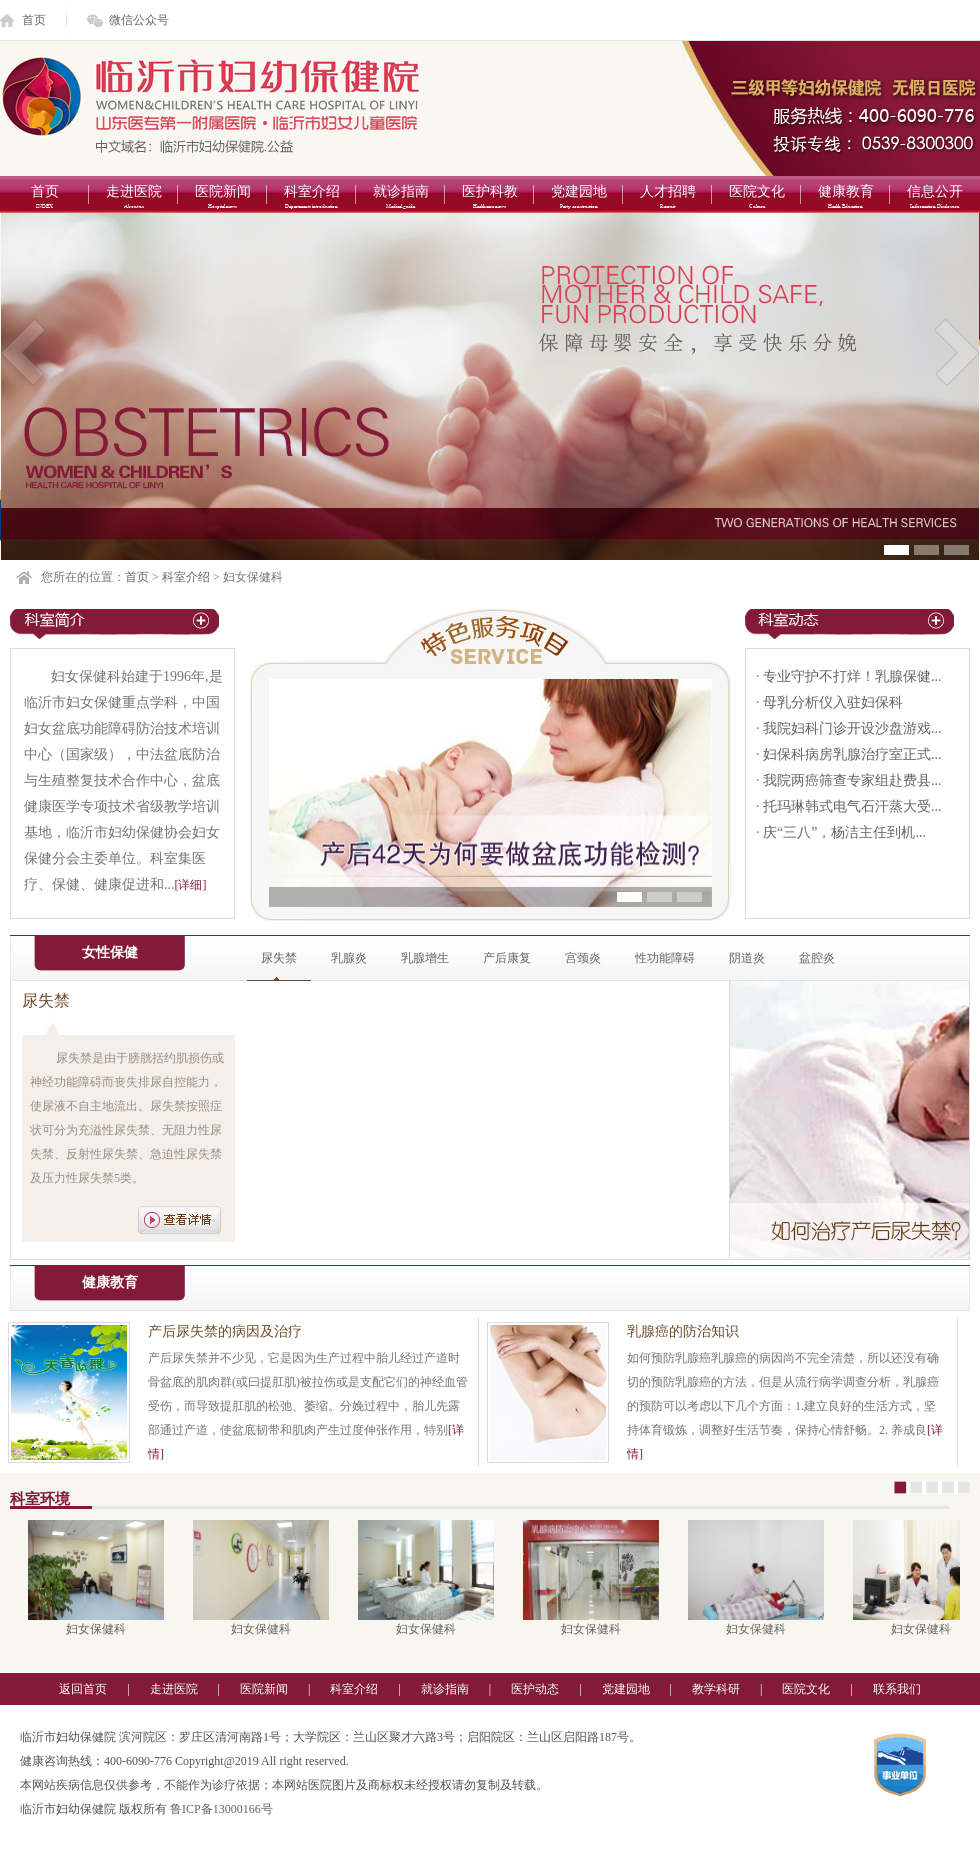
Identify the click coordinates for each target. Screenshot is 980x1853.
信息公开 (934, 198)
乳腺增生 (425, 958)
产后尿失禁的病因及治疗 (225, 1331)
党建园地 (578, 198)
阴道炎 (747, 958)
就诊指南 (400, 198)
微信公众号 (139, 20)
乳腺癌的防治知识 (683, 1331)
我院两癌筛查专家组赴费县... (852, 780)
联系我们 (897, 1689)
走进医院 (133, 198)
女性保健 (110, 952)
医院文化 (756, 198)
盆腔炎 (817, 958)
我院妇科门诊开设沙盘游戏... (852, 728)
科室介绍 (311, 198)
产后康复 (507, 958)
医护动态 (535, 1689)
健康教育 (845, 198)
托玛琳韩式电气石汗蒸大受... (852, 806)
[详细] (191, 885)
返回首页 (83, 1689)
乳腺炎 (349, 958)
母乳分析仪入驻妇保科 (833, 702)
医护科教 (489, 198)
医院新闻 (222, 198)
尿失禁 (279, 958)
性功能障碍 (665, 958)
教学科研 (716, 1689)
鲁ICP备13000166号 (221, 1809)
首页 (34, 20)
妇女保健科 (100, 1629)
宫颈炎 (583, 958)
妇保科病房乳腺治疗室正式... (852, 754)
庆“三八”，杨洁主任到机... (844, 832)
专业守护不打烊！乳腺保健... (852, 676)
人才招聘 (667, 198)
